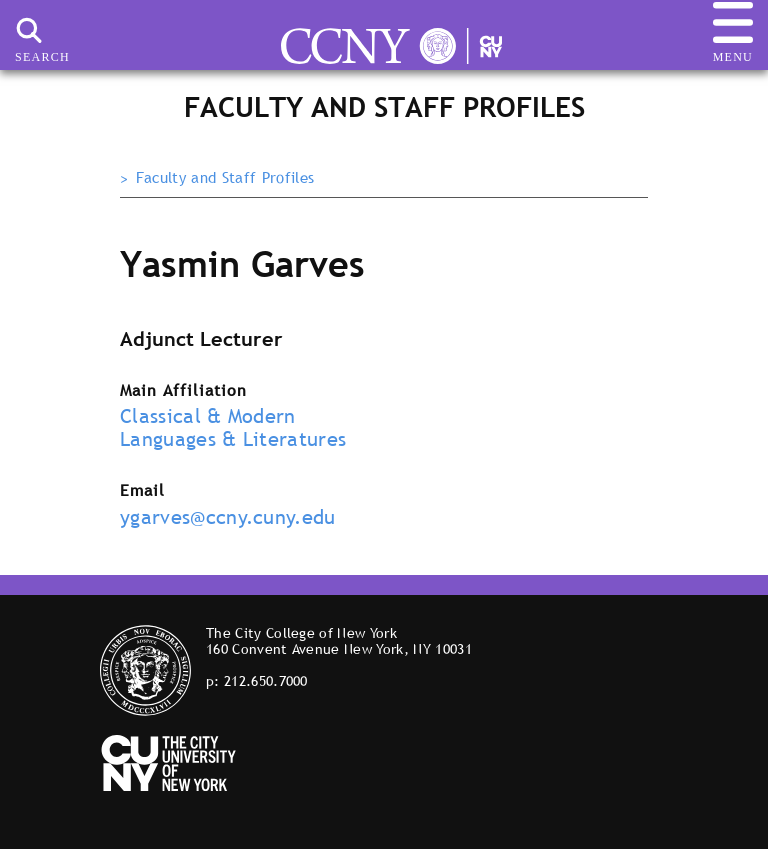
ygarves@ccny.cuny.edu (228, 517)
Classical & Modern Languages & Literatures (233, 427)
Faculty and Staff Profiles (225, 178)
